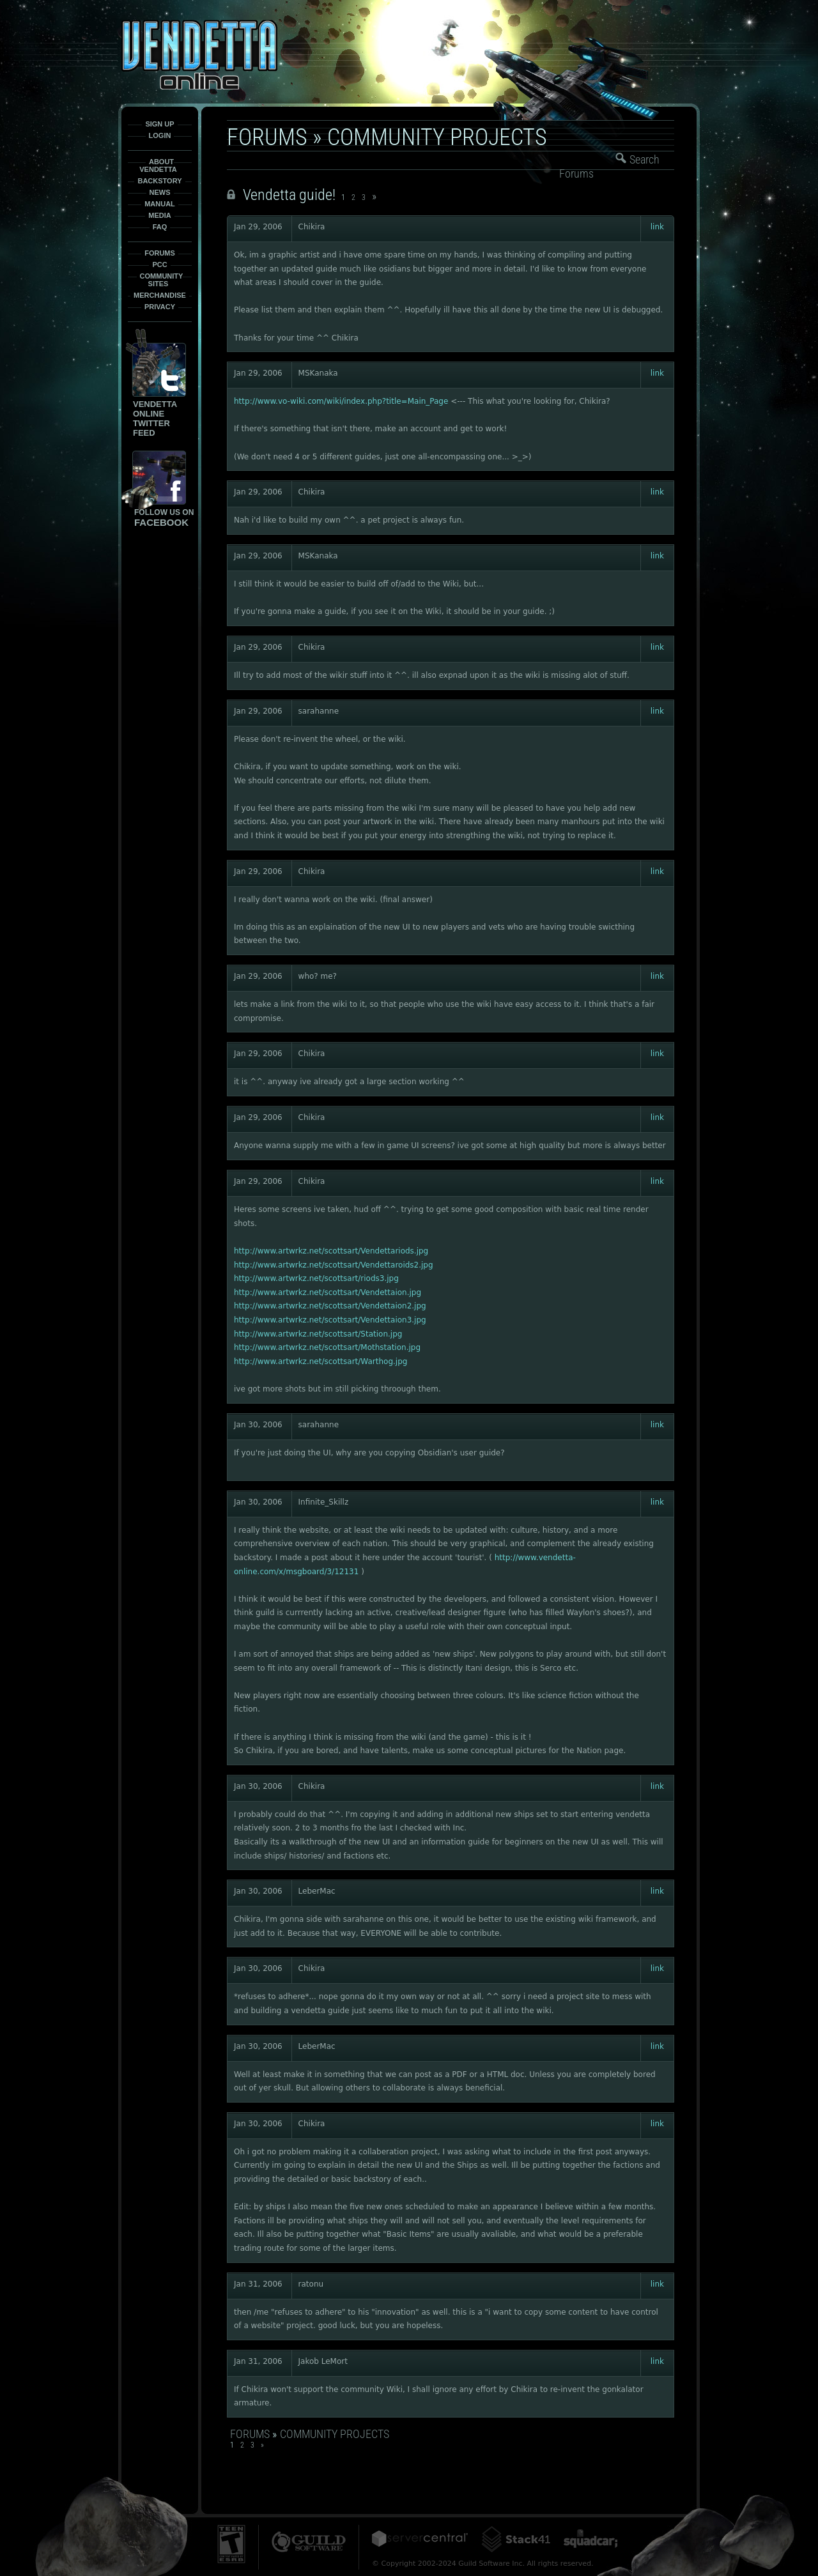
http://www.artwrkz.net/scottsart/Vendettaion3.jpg (330, 1319)
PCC (159, 264)
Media (159, 215)
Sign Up (159, 124)
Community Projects (437, 137)
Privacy (159, 306)
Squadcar (590, 2538)
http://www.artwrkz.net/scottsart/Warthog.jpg (320, 1361)
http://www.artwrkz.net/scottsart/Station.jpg (318, 1334)
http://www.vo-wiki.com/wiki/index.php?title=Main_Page (341, 401)
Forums (159, 253)
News (160, 192)
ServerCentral (420, 2539)
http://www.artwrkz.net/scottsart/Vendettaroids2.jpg (333, 1265)
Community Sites (161, 280)
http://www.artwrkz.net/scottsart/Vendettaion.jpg (327, 1292)
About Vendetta (157, 165)
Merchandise (160, 295)
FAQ (160, 227)
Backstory (159, 181)
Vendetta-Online (199, 54)
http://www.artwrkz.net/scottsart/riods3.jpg (316, 1278)
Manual (159, 204)
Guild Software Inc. (309, 2541)
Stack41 (516, 2539)
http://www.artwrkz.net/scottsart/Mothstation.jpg (327, 1347)
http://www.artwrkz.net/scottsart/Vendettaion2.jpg (330, 1305)
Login (160, 135)
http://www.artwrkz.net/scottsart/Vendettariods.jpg (331, 1250)
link (657, 226)
